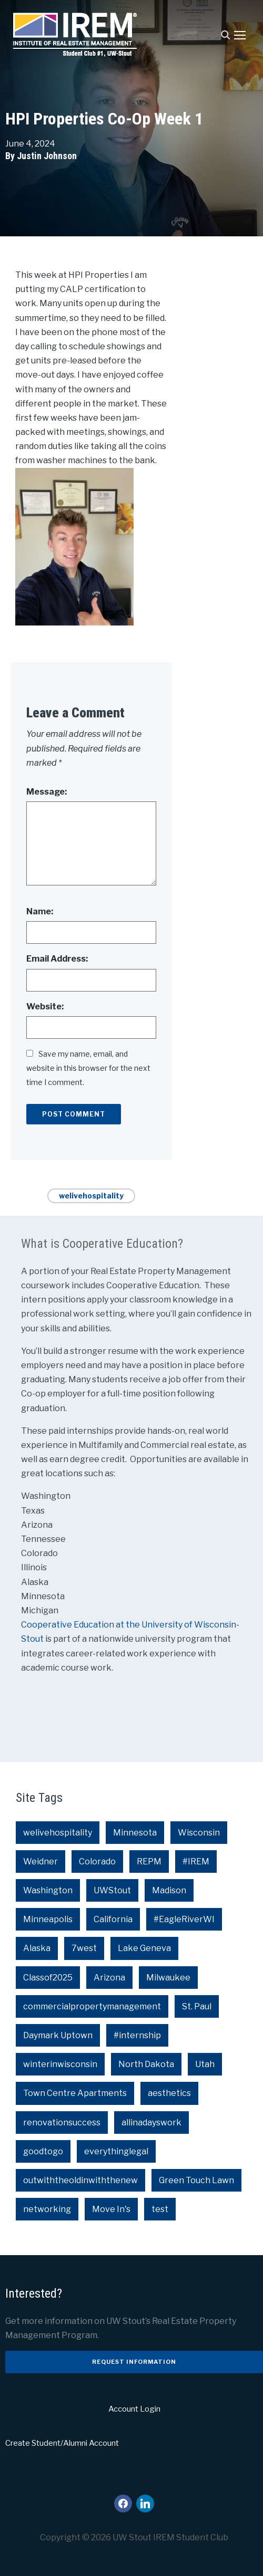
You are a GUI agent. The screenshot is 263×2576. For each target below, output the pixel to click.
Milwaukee (168, 1978)
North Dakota (146, 2064)
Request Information (134, 2361)
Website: (45, 1006)
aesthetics (169, 2093)
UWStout (112, 1890)
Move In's (111, 2209)
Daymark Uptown (58, 2035)
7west (84, 1948)
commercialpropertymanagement (92, 2006)
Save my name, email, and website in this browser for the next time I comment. (88, 1068)
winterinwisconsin (60, 2064)
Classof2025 (48, 1978)
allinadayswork (151, 2122)
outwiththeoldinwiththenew (80, 2180)
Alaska (36, 1948)
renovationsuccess (61, 2122)
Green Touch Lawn (196, 2180)
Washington (48, 1890)
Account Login (134, 2409)
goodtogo (43, 2151)
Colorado (97, 1861)
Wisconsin (199, 1833)
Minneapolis (48, 1919)
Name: (39, 911)
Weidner (40, 1861)
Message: (46, 792)
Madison (169, 1890)
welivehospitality (91, 1195)
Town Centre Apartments (75, 2093)
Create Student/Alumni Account (62, 2443)
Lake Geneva (144, 1948)
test (159, 2209)
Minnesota (135, 1833)
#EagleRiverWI (184, 1919)
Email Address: (57, 959)
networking (47, 2209)
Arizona (109, 1978)
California (113, 1919)
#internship (137, 2035)
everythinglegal (116, 2151)
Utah (205, 2064)
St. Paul (196, 2006)
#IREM (196, 1861)
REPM (149, 1861)
